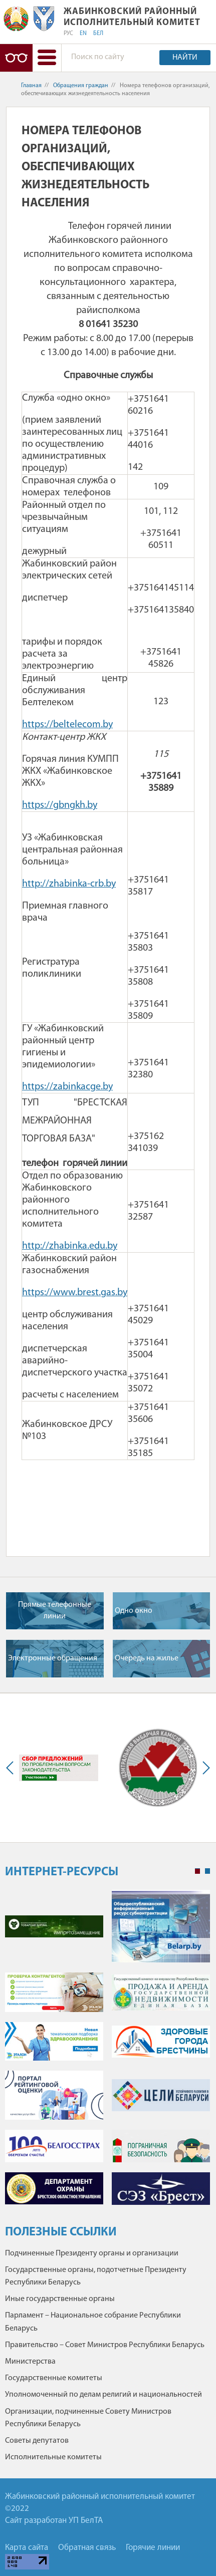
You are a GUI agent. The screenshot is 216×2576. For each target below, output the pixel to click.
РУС (68, 34)
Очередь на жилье (146, 1658)
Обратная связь (87, 2547)
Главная (31, 86)
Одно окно (133, 1611)
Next (204, 1767)
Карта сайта (26, 2547)
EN (83, 34)
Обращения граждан (80, 86)
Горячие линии (153, 2547)
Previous (12, 1767)
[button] (47, 58)
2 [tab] (207, 1871)
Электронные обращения (52, 1658)
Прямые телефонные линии (54, 1610)
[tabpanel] (107, 2052)
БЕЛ (98, 34)
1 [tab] (197, 1871)
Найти (184, 58)
